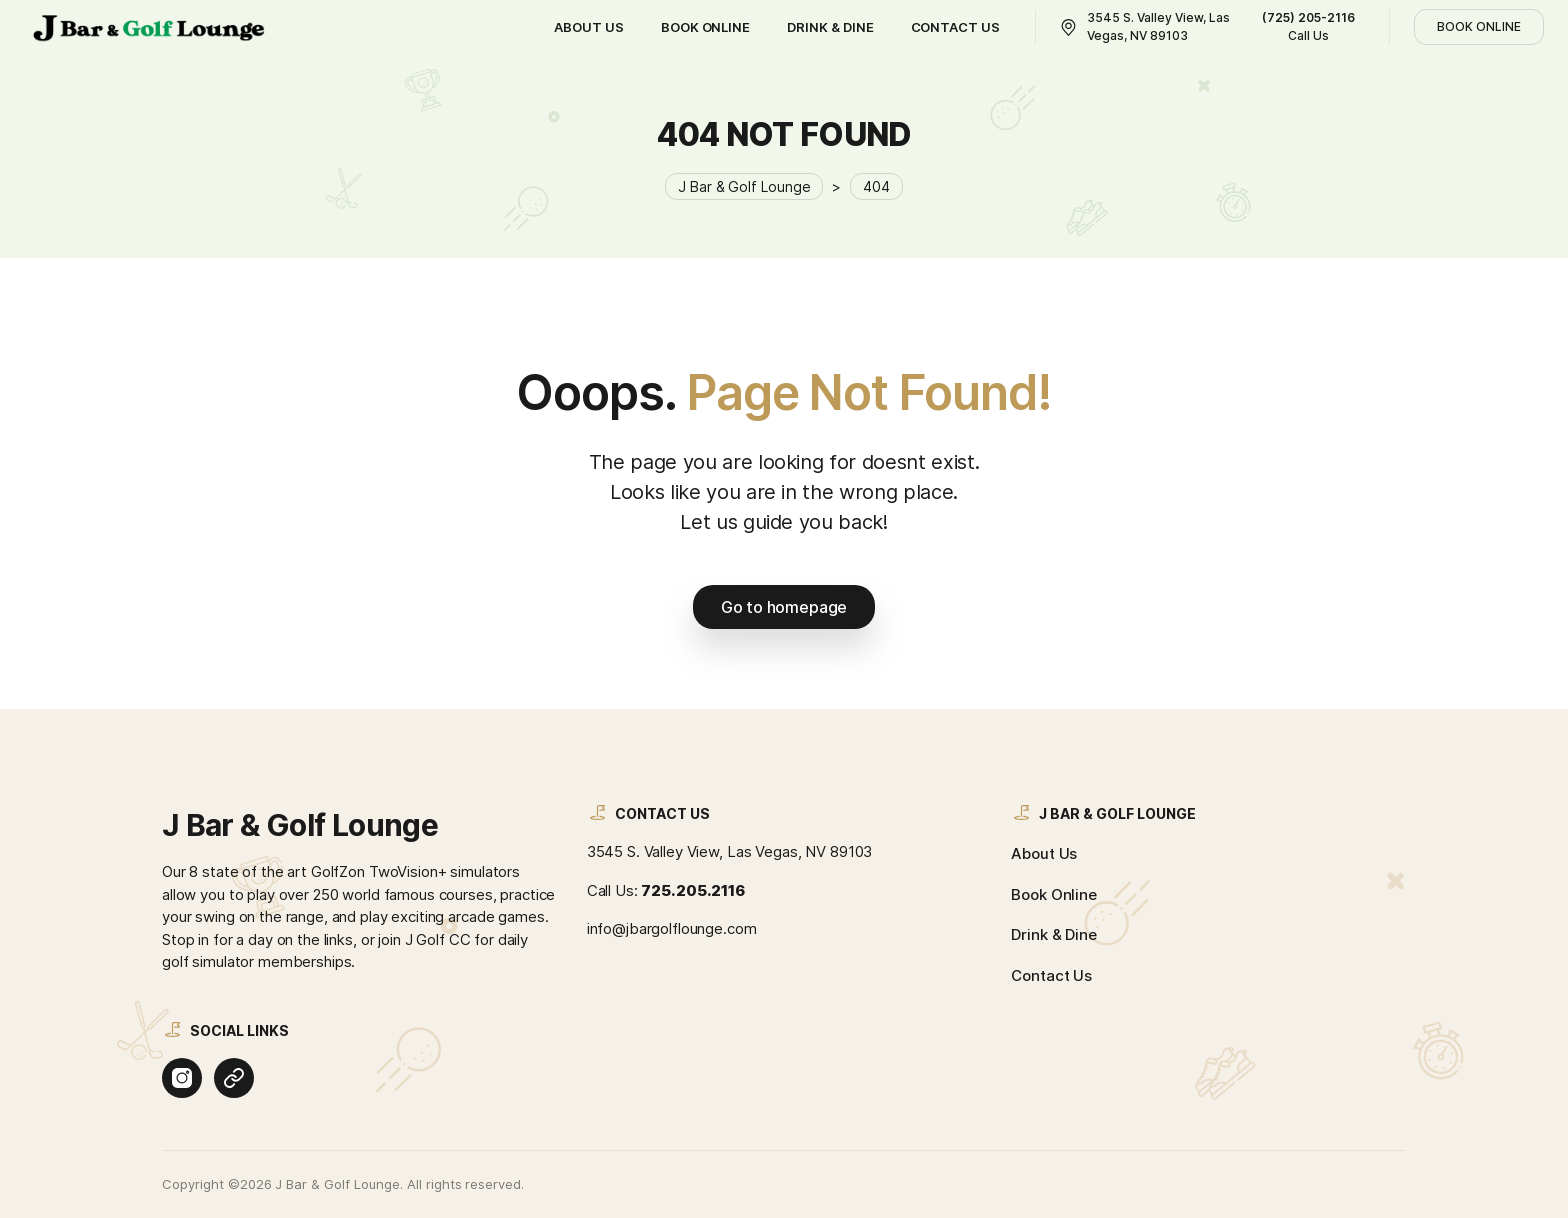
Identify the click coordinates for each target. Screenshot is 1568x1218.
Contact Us (1051, 975)
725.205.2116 (692, 890)
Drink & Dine (1053, 934)
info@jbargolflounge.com (672, 928)
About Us (1044, 853)
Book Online (1054, 894)
